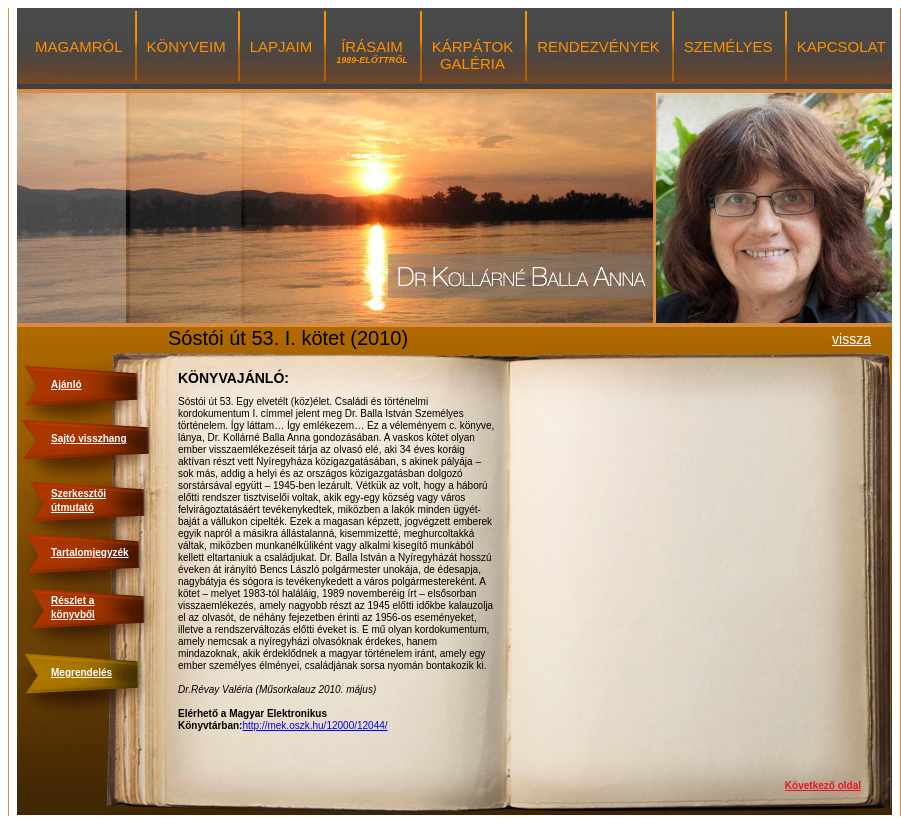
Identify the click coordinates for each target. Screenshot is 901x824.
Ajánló (66, 384)
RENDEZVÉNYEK (598, 46)
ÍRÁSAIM (372, 51)
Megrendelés (81, 672)
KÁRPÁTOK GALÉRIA (472, 55)
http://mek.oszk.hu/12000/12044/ (314, 725)
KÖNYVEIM (186, 46)
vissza (851, 339)
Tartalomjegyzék (90, 552)
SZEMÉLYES (728, 46)
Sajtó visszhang (89, 438)
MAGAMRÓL (79, 46)
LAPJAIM (281, 46)
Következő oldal (823, 785)
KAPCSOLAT (841, 46)
